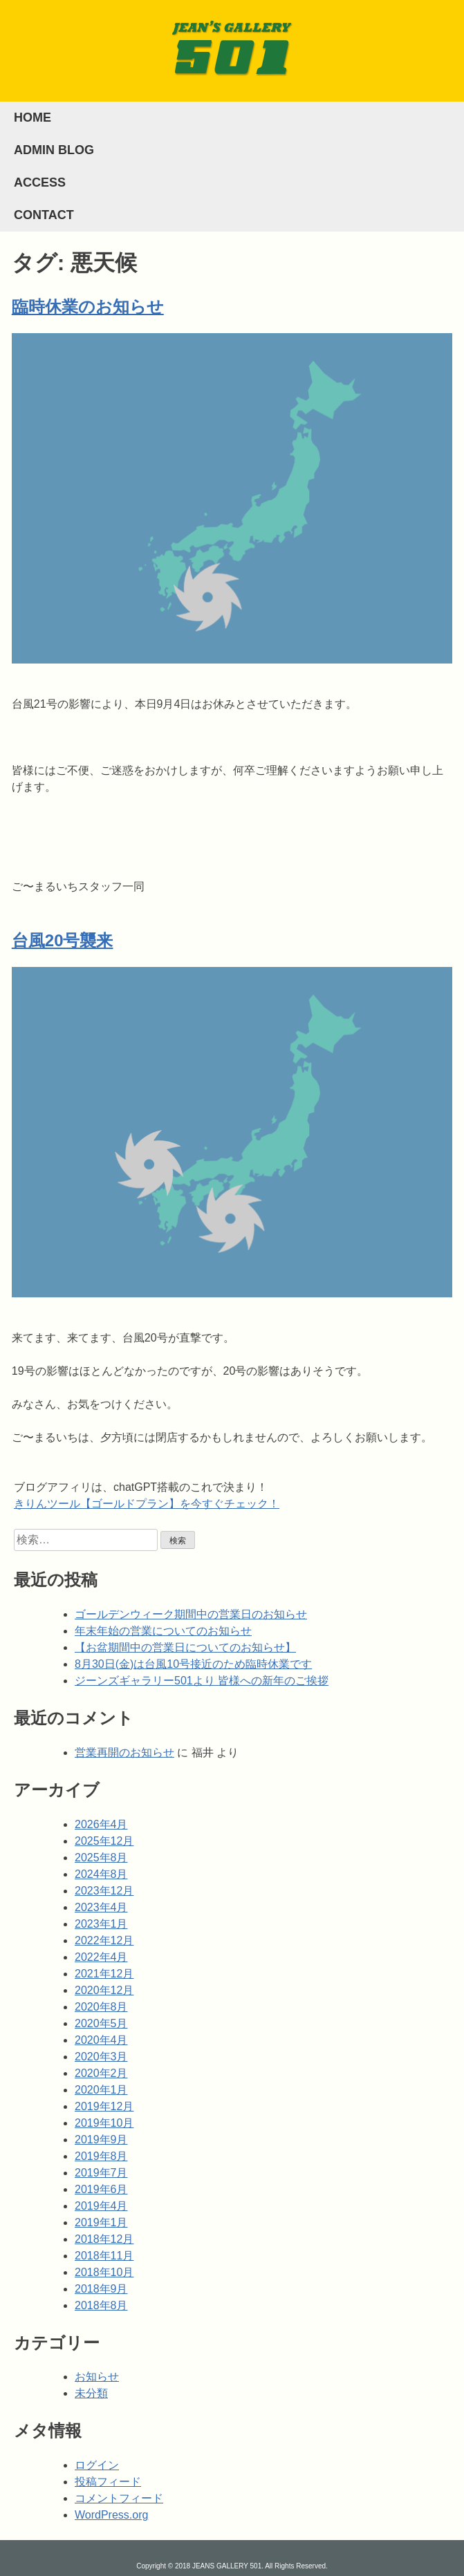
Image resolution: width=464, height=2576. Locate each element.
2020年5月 (101, 2023)
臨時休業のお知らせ (88, 306)
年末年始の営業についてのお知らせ (163, 1631)
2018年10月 (104, 2272)
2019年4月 (101, 2206)
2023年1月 (101, 1924)
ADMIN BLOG (54, 150)
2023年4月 (101, 1907)
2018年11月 (104, 2256)
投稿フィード (108, 2482)
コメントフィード (119, 2498)
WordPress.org (111, 2515)
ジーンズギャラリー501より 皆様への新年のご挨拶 (201, 1680)
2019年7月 (101, 2173)
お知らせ (97, 2376)
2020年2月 (101, 2073)
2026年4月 (101, 1824)
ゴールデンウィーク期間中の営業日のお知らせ (191, 1614)
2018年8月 (101, 2305)
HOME (32, 117)
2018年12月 (104, 2239)
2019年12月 (104, 2106)
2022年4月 (101, 1957)
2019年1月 (101, 2222)
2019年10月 (104, 2123)
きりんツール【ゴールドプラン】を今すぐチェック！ (146, 1504)
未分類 (91, 2393)
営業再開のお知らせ (124, 1752)
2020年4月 (101, 2040)
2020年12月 (104, 1990)
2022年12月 (104, 1940)
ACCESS (40, 182)
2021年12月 (104, 1974)
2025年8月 (101, 1857)
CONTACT (44, 215)
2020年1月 (101, 2090)
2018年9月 (101, 2289)
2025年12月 (104, 1841)
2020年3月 (101, 2056)
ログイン (97, 2465)
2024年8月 (101, 1874)
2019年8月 (101, 2156)
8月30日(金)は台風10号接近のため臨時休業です (193, 1664)
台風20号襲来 (62, 940)
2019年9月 (101, 2139)
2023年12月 (104, 1891)
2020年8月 (101, 2007)
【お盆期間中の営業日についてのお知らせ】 (185, 1647)
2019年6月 (101, 2189)
